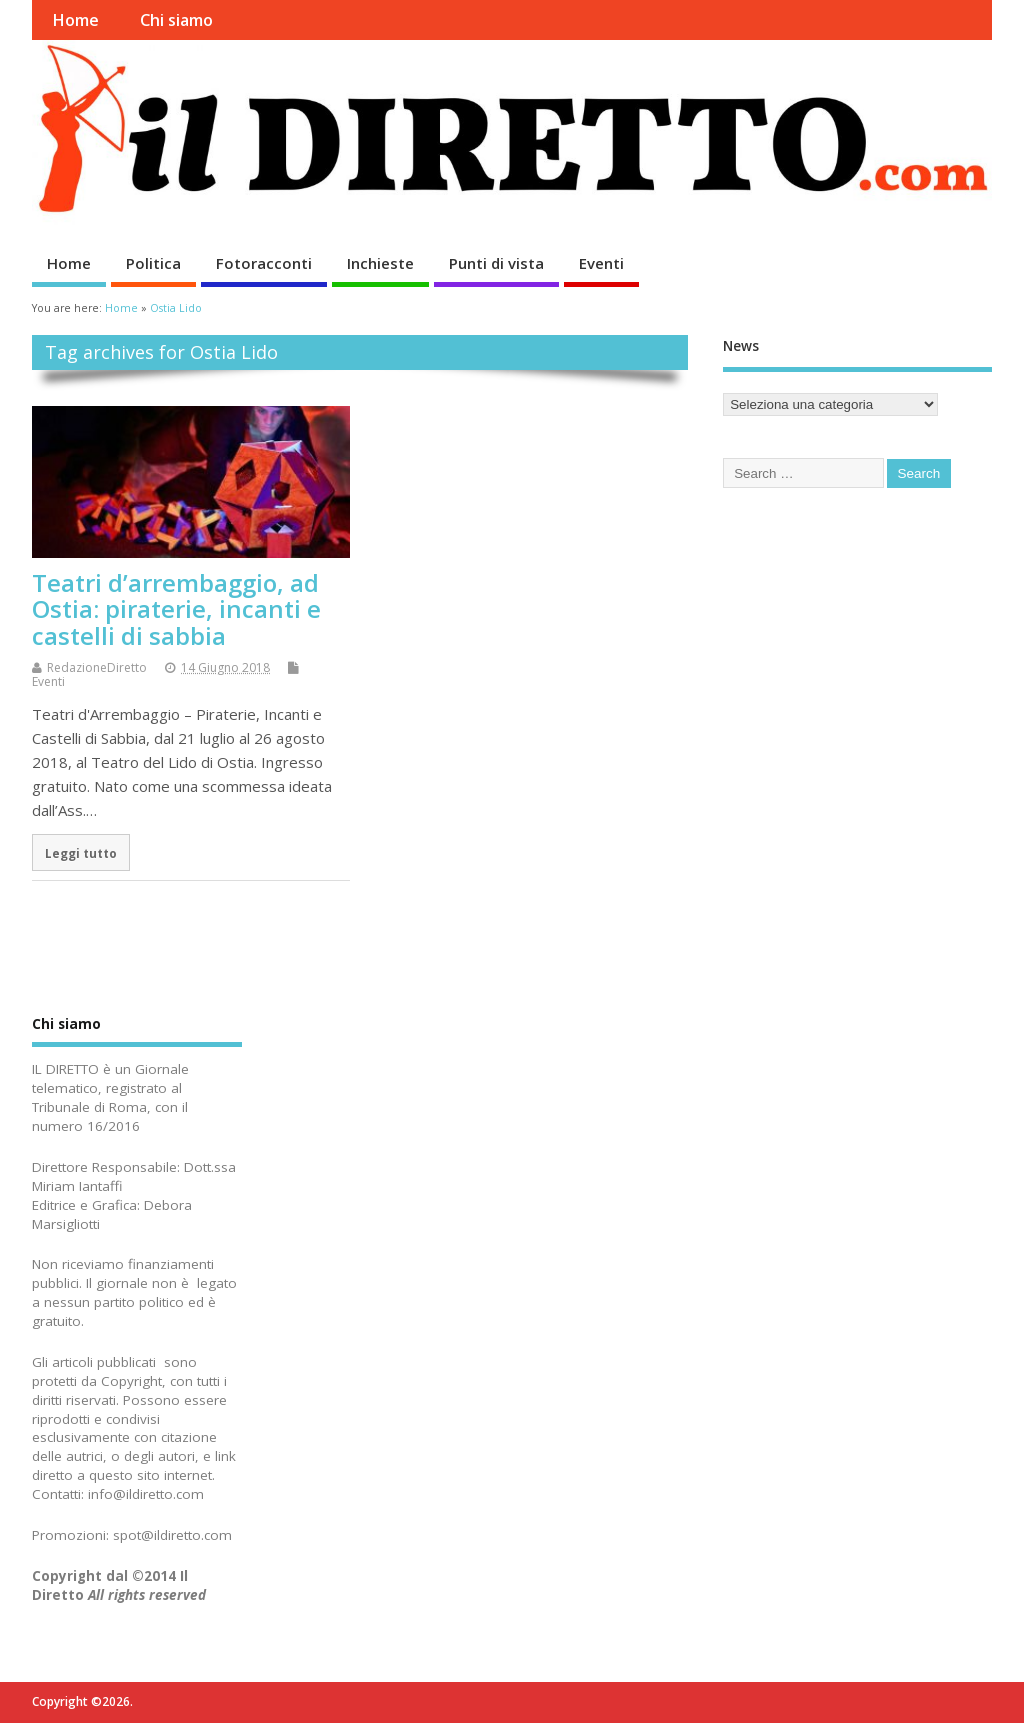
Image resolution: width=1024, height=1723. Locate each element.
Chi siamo (176, 20)
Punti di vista (496, 263)
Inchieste (380, 263)
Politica (153, 263)
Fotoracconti (264, 263)
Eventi (601, 263)
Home (75, 20)
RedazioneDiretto (97, 667)
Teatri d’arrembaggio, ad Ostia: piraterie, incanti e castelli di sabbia (176, 609)
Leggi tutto (81, 853)
